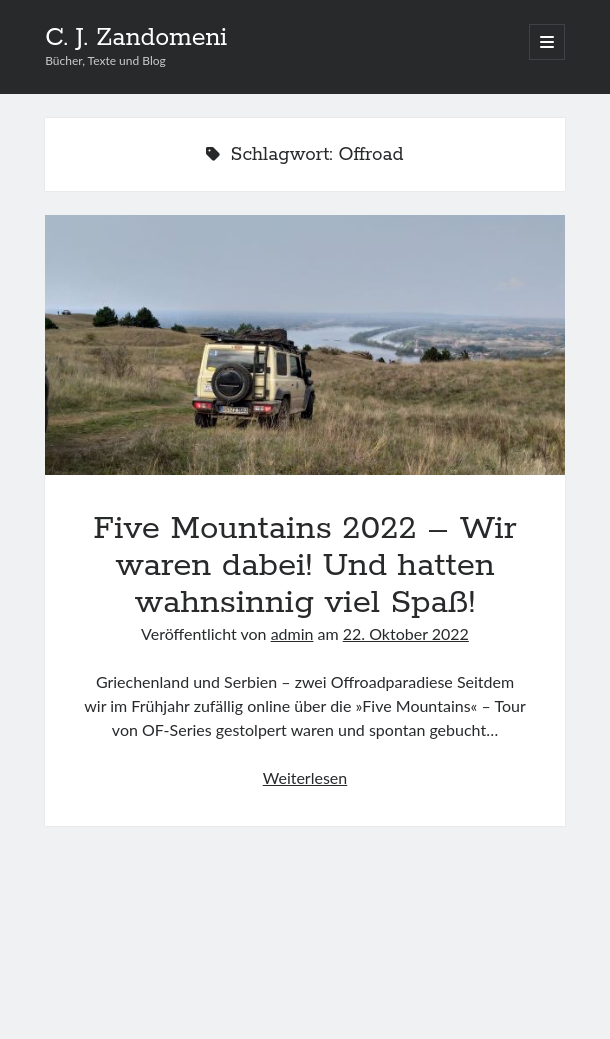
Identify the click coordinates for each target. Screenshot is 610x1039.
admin (292, 633)
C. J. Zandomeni (136, 38)
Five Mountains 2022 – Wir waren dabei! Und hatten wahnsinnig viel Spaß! (305, 345)
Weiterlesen (305, 777)
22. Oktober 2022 (406, 633)
